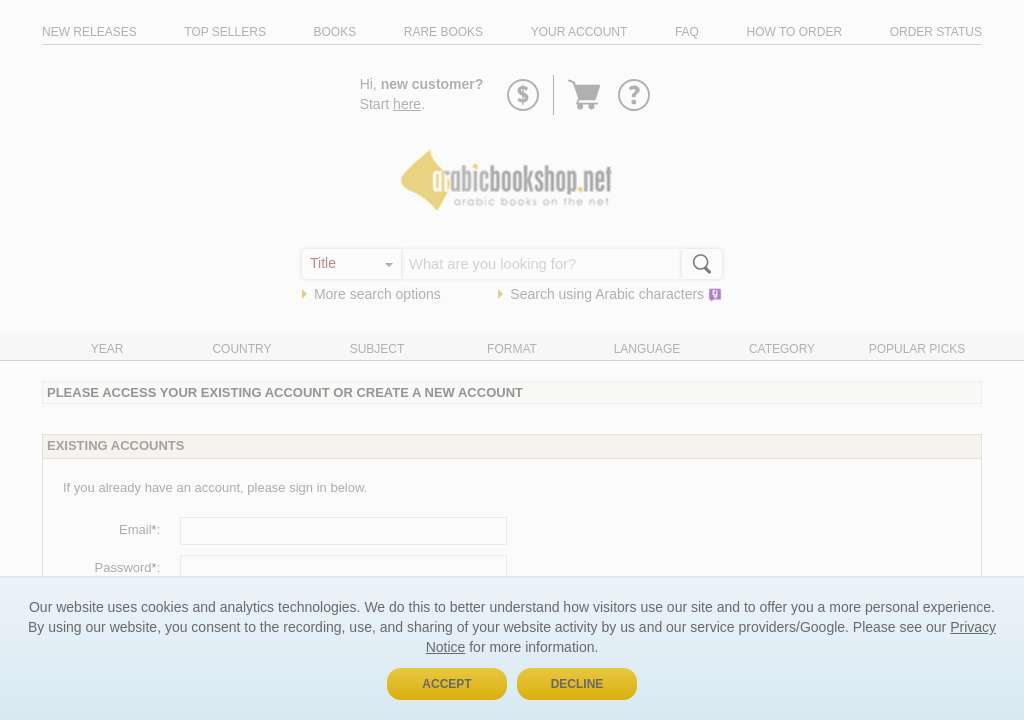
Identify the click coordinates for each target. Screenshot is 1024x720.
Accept (446, 684)
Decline (577, 684)
